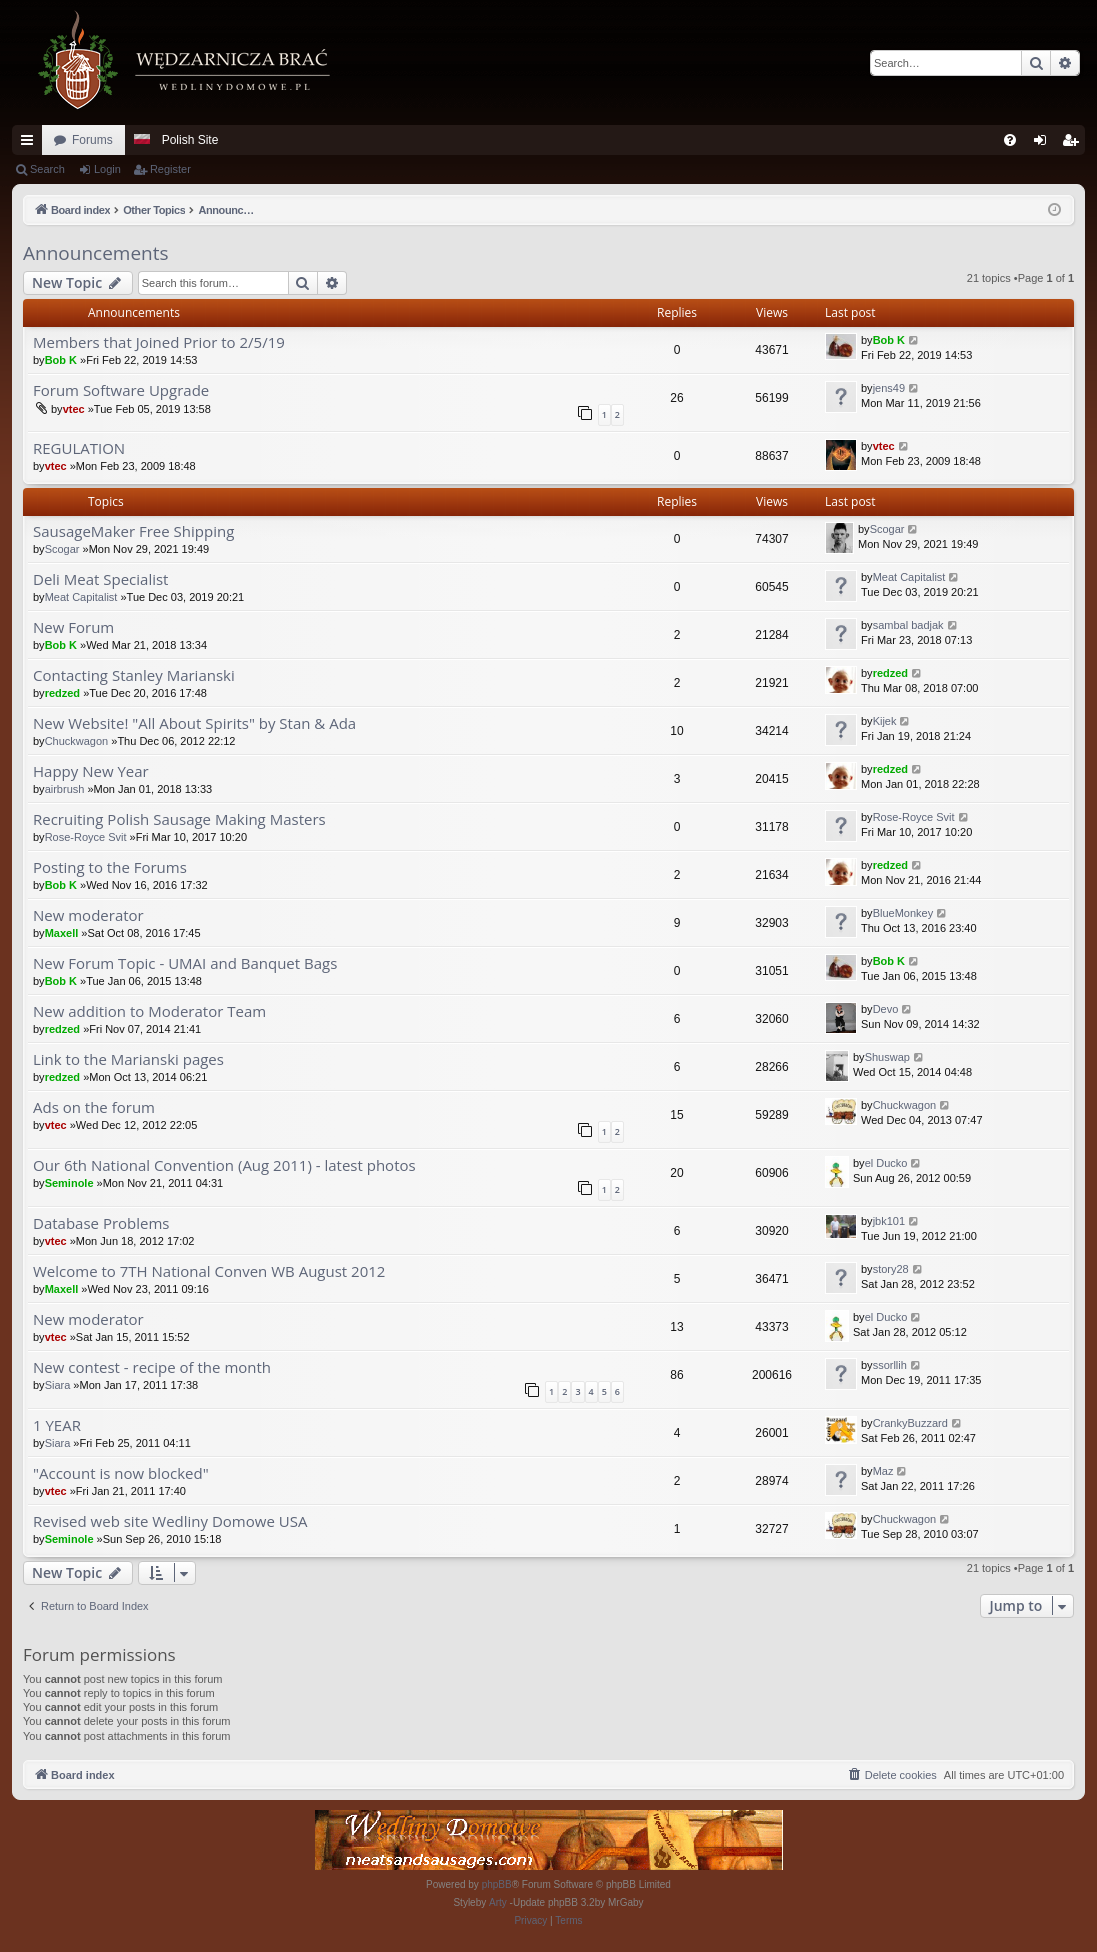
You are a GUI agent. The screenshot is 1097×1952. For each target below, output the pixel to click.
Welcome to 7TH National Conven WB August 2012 (209, 1271)
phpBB (497, 1884)
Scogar (62, 549)
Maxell (62, 933)
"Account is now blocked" (121, 1473)
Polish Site (190, 140)
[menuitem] (1010, 140)
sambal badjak (908, 625)
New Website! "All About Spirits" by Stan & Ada (194, 723)
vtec (74, 409)
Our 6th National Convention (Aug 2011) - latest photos (224, 1165)
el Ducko (886, 1163)
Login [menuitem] (1044, 144)
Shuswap (887, 1057)
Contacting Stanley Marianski (134, 675)
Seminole (69, 1183)
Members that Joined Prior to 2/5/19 (159, 342)
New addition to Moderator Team (149, 1011)
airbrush (65, 789)
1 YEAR (57, 1425)
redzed (62, 693)
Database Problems (101, 1223)
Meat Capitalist (81, 597)
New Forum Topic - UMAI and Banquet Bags (185, 963)
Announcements (96, 253)
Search (47, 169)
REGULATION (79, 448)
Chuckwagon (77, 741)
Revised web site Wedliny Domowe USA (170, 1521)
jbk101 (889, 1221)
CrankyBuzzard (910, 1423)
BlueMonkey (903, 913)
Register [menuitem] (1074, 144)
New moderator (88, 915)
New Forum (73, 627)
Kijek (885, 721)
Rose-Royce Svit (86, 837)
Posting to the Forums (110, 867)
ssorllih (890, 1365)
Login (107, 169)
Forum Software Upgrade (121, 390)
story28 (891, 1269)
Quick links (31, 144)
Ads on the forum (94, 1107)
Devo (886, 1009)
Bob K (61, 360)
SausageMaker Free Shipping (133, 531)
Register (170, 169)
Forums (92, 140)
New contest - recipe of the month (152, 1367)
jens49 (889, 388)
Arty (498, 1902)
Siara (58, 1385)
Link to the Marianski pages (128, 1059)
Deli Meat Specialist (100, 579)
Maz (883, 1471)
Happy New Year (91, 771)
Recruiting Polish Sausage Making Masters (179, 819)
